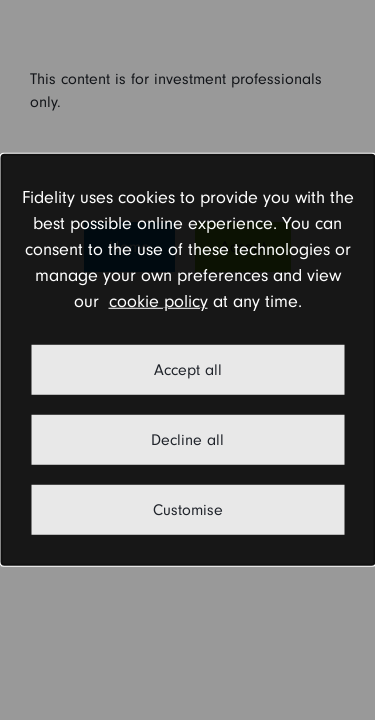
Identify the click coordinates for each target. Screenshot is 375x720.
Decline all (187, 440)
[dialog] (187, 360)
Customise (188, 510)
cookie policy (158, 301)
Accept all (188, 370)
